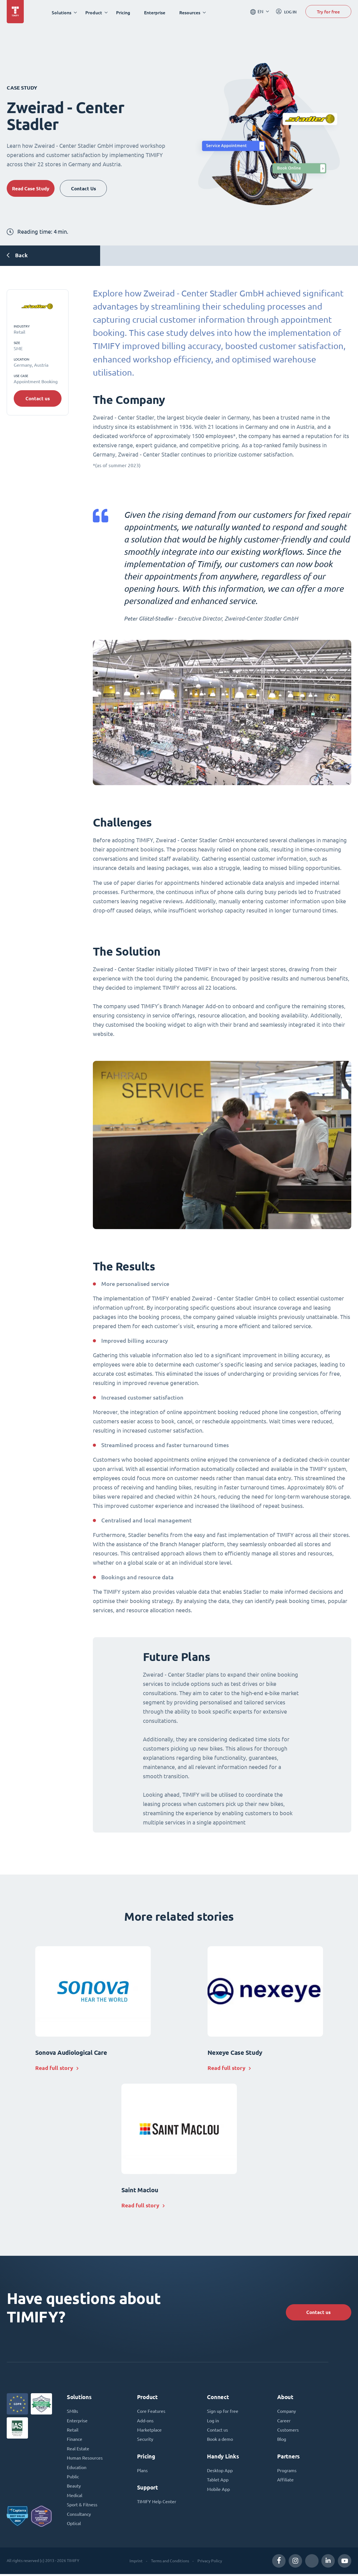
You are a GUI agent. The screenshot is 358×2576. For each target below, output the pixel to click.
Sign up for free (222, 2411)
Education (76, 2468)
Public (73, 2477)
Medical (74, 2496)
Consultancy (79, 2515)
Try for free (328, 12)
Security (145, 2439)
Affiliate (285, 2480)
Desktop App (220, 2471)
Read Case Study (32, 188)
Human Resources (85, 2458)
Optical (74, 2525)
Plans (142, 2471)
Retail (72, 2430)
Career (284, 2420)
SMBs (72, 2411)
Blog (281, 2439)
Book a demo (220, 2439)
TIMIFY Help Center (156, 2502)
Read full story (55, 2068)
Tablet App (218, 2480)
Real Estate (78, 2449)
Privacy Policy (209, 2562)
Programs (286, 2471)
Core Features (151, 2411)
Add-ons (145, 2420)
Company (286, 2411)
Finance (74, 2439)
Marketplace (149, 2430)
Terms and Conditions (170, 2562)
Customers (288, 2430)
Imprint (135, 2562)
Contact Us (89, 188)
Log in (213, 2420)
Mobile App (218, 2490)
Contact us (38, 399)
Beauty (74, 2487)
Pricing (124, 12)
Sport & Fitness (82, 2506)
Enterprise (155, 12)
